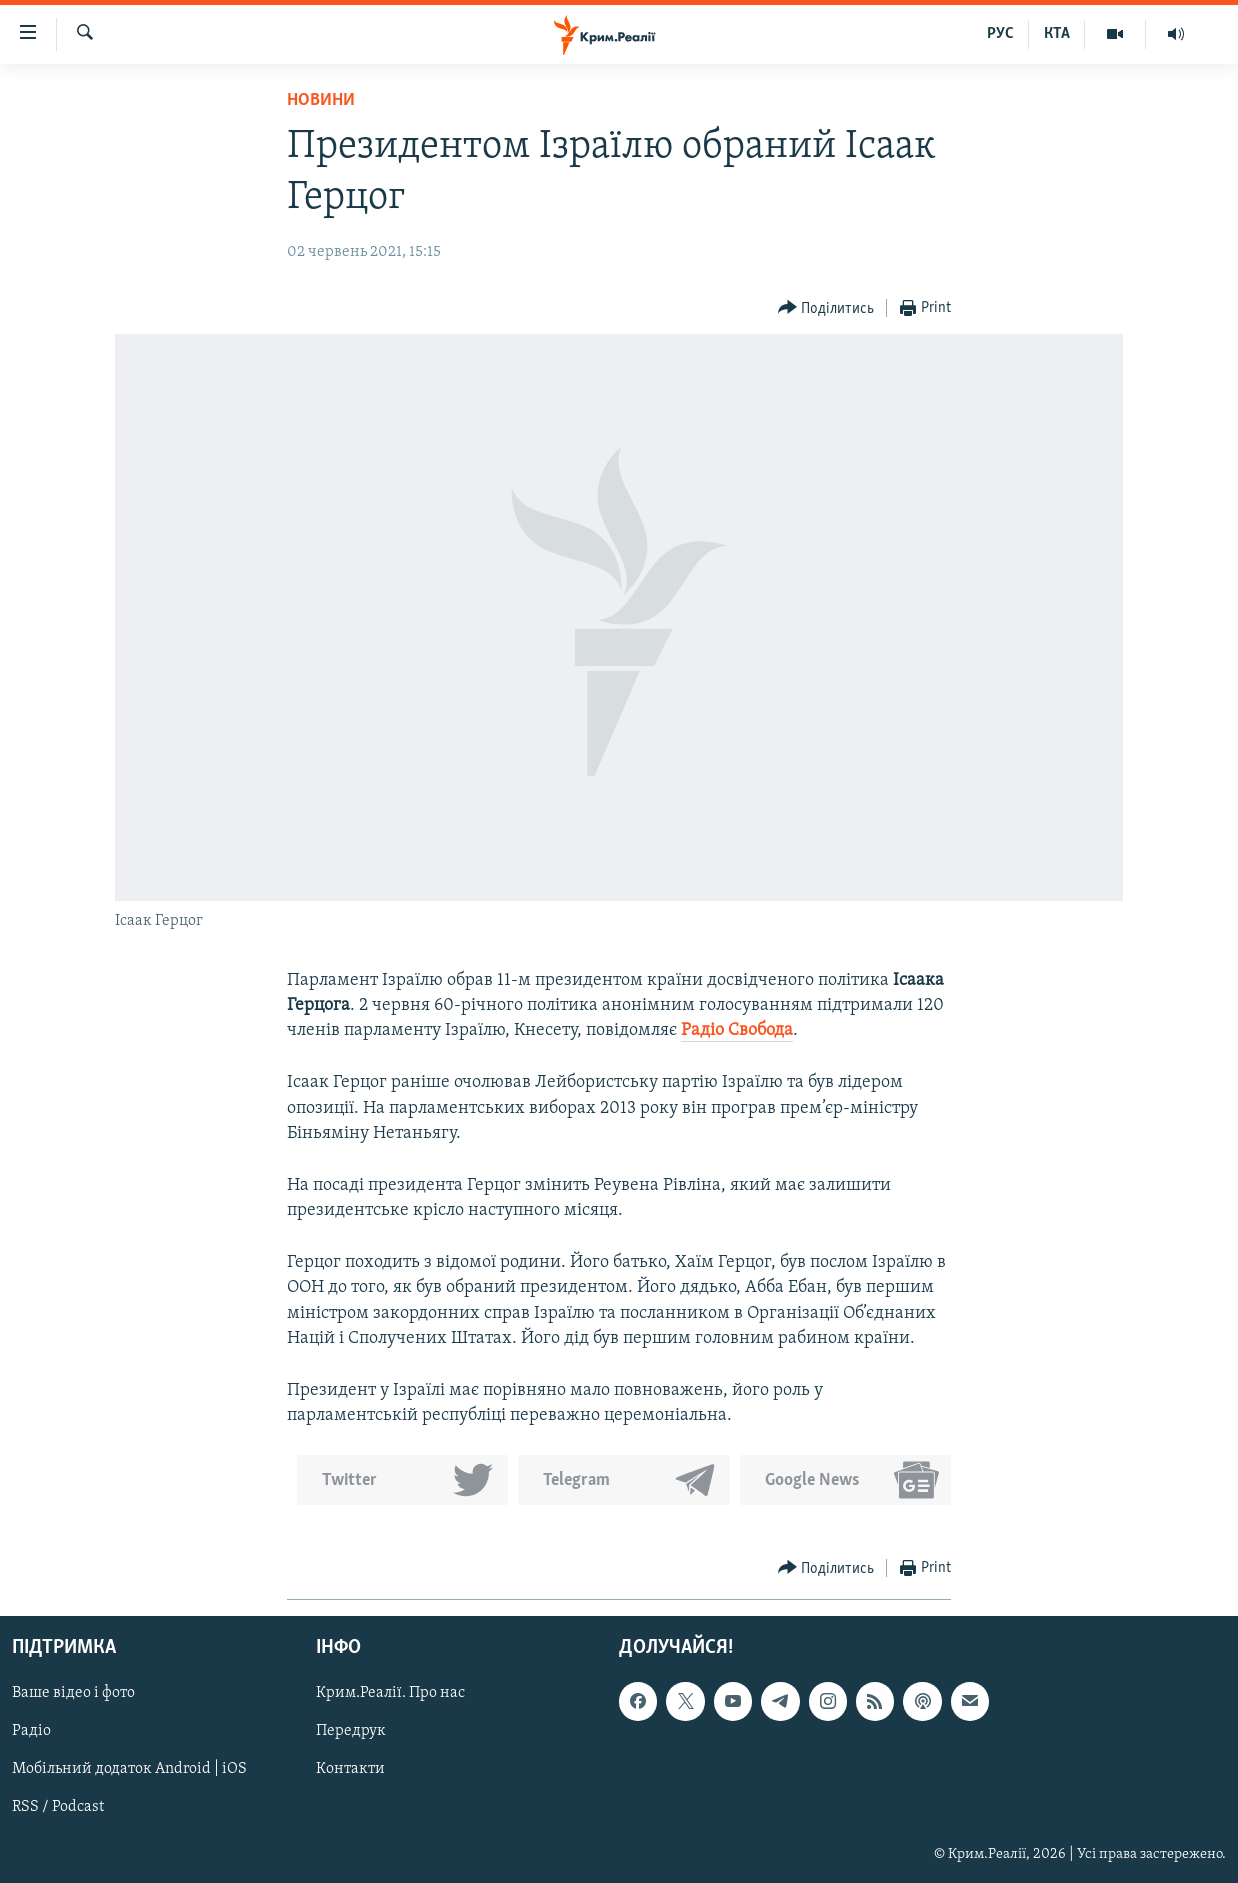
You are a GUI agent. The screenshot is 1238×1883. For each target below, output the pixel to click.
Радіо (31, 1731)
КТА (1057, 34)
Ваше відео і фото (73, 1693)
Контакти (350, 1769)
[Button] (826, 308)
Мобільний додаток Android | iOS (129, 1769)
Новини (321, 100)
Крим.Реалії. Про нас (390, 1693)
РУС (1000, 34)
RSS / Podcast (58, 1807)
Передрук (351, 1731)
